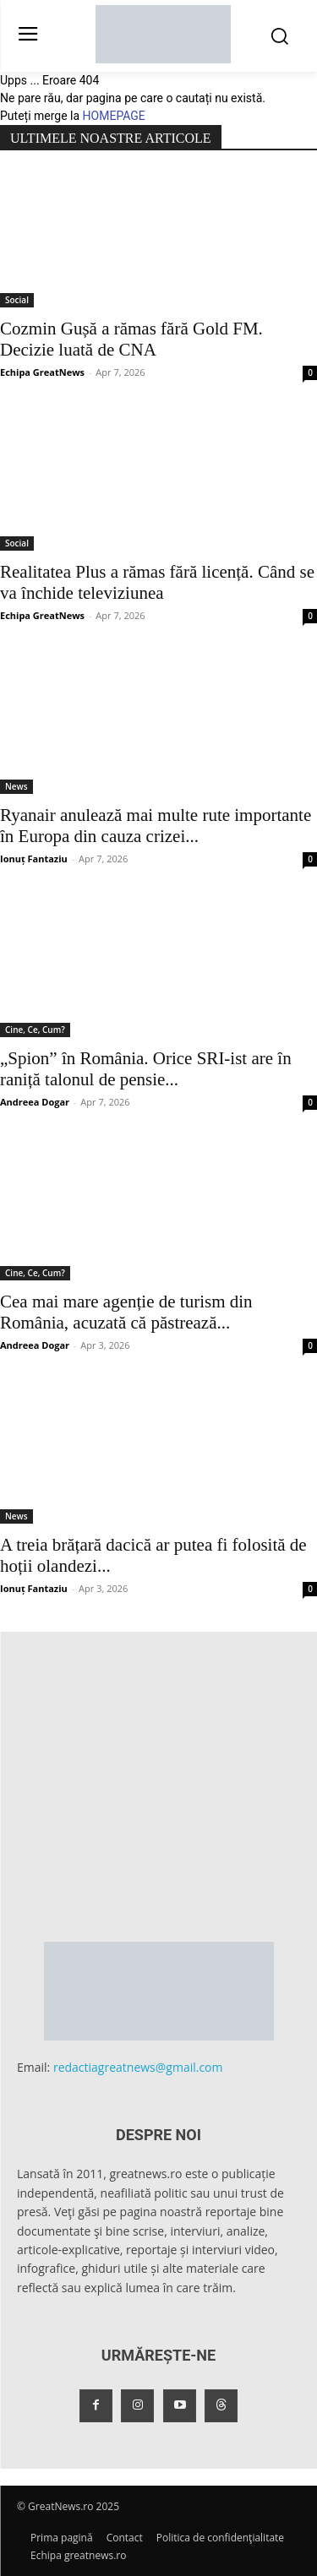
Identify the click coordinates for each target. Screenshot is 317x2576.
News (16, 786)
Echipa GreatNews (42, 372)
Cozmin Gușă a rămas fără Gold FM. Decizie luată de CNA (131, 339)
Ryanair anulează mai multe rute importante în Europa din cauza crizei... (155, 825)
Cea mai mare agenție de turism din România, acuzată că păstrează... (126, 1312)
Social (17, 300)
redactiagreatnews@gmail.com (138, 2067)
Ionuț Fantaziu (34, 858)
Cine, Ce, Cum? (35, 1029)
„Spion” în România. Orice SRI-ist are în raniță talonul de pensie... (146, 1069)
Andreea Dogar (34, 1101)
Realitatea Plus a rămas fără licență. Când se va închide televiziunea (157, 582)
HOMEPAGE (114, 115)
